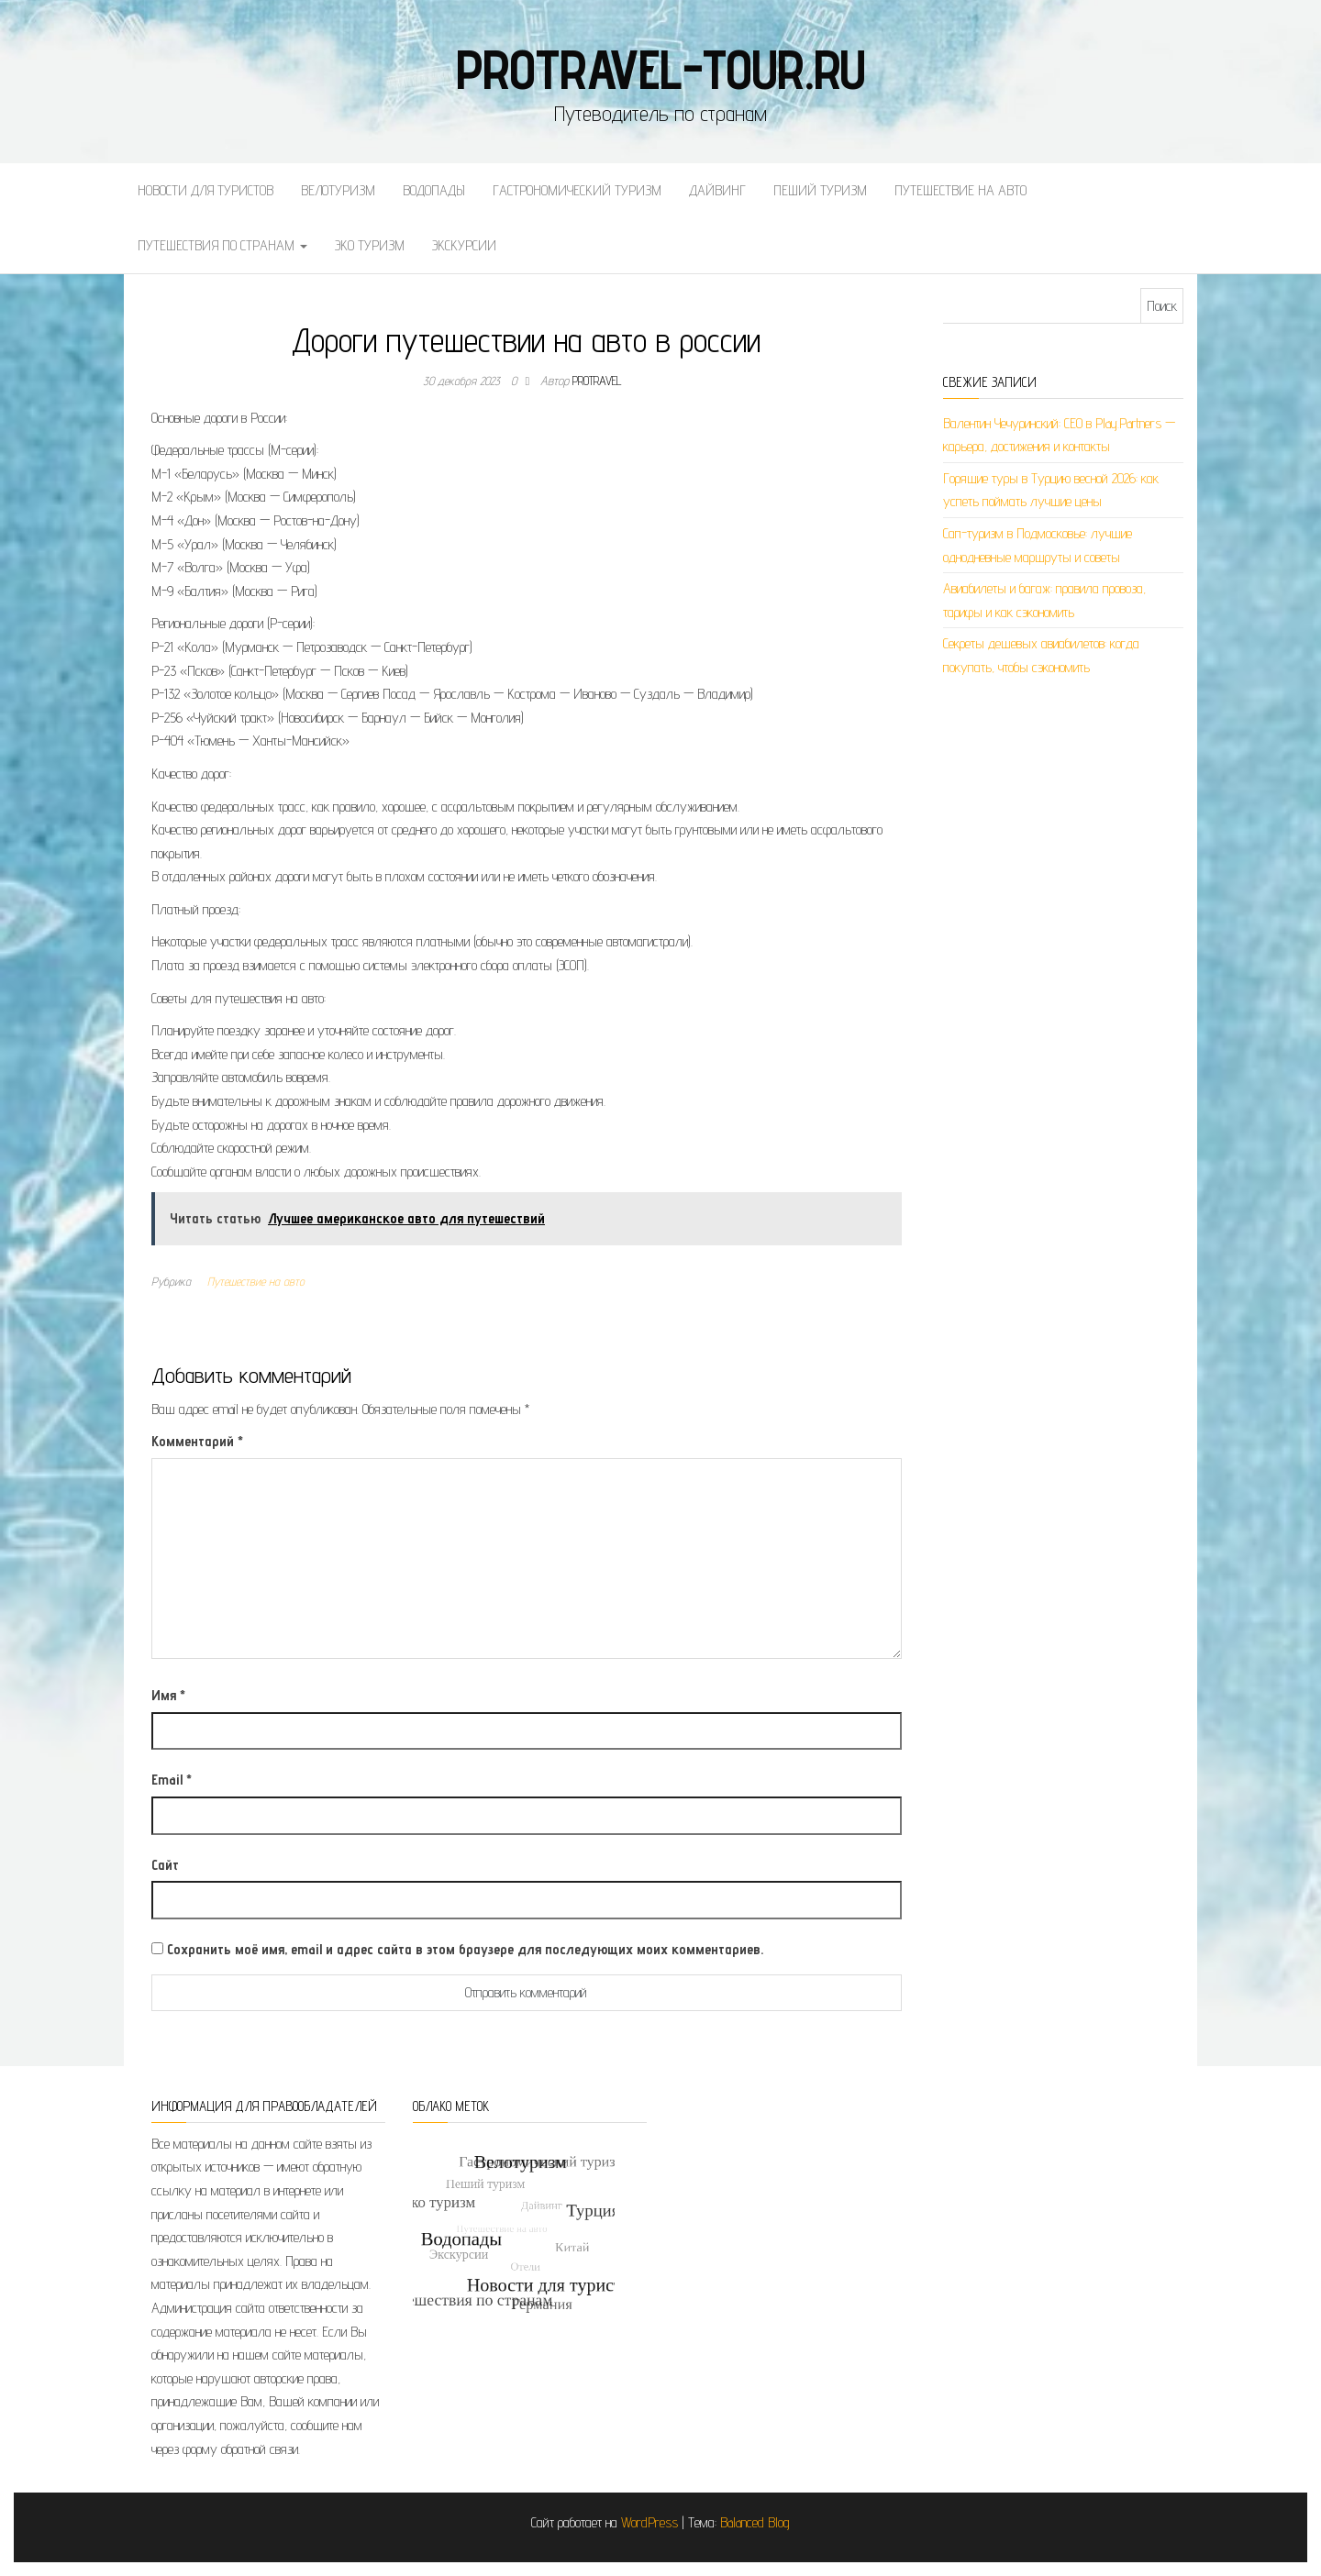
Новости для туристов (205, 190)
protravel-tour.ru (661, 69)
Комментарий (197, 1441)
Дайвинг (717, 190)
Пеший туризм (820, 190)
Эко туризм (370, 245)
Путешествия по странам (222, 245)
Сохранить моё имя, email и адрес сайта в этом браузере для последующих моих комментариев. (465, 1949)
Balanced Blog (755, 2522)
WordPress (649, 2522)
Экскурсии (464, 245)
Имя (168, 1695)
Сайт (165, 1865)
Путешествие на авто (960, 190)
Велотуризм (338, 190)
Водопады (434, 190)
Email (171, 1779)
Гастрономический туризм (577, 190)
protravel (597, 380)
